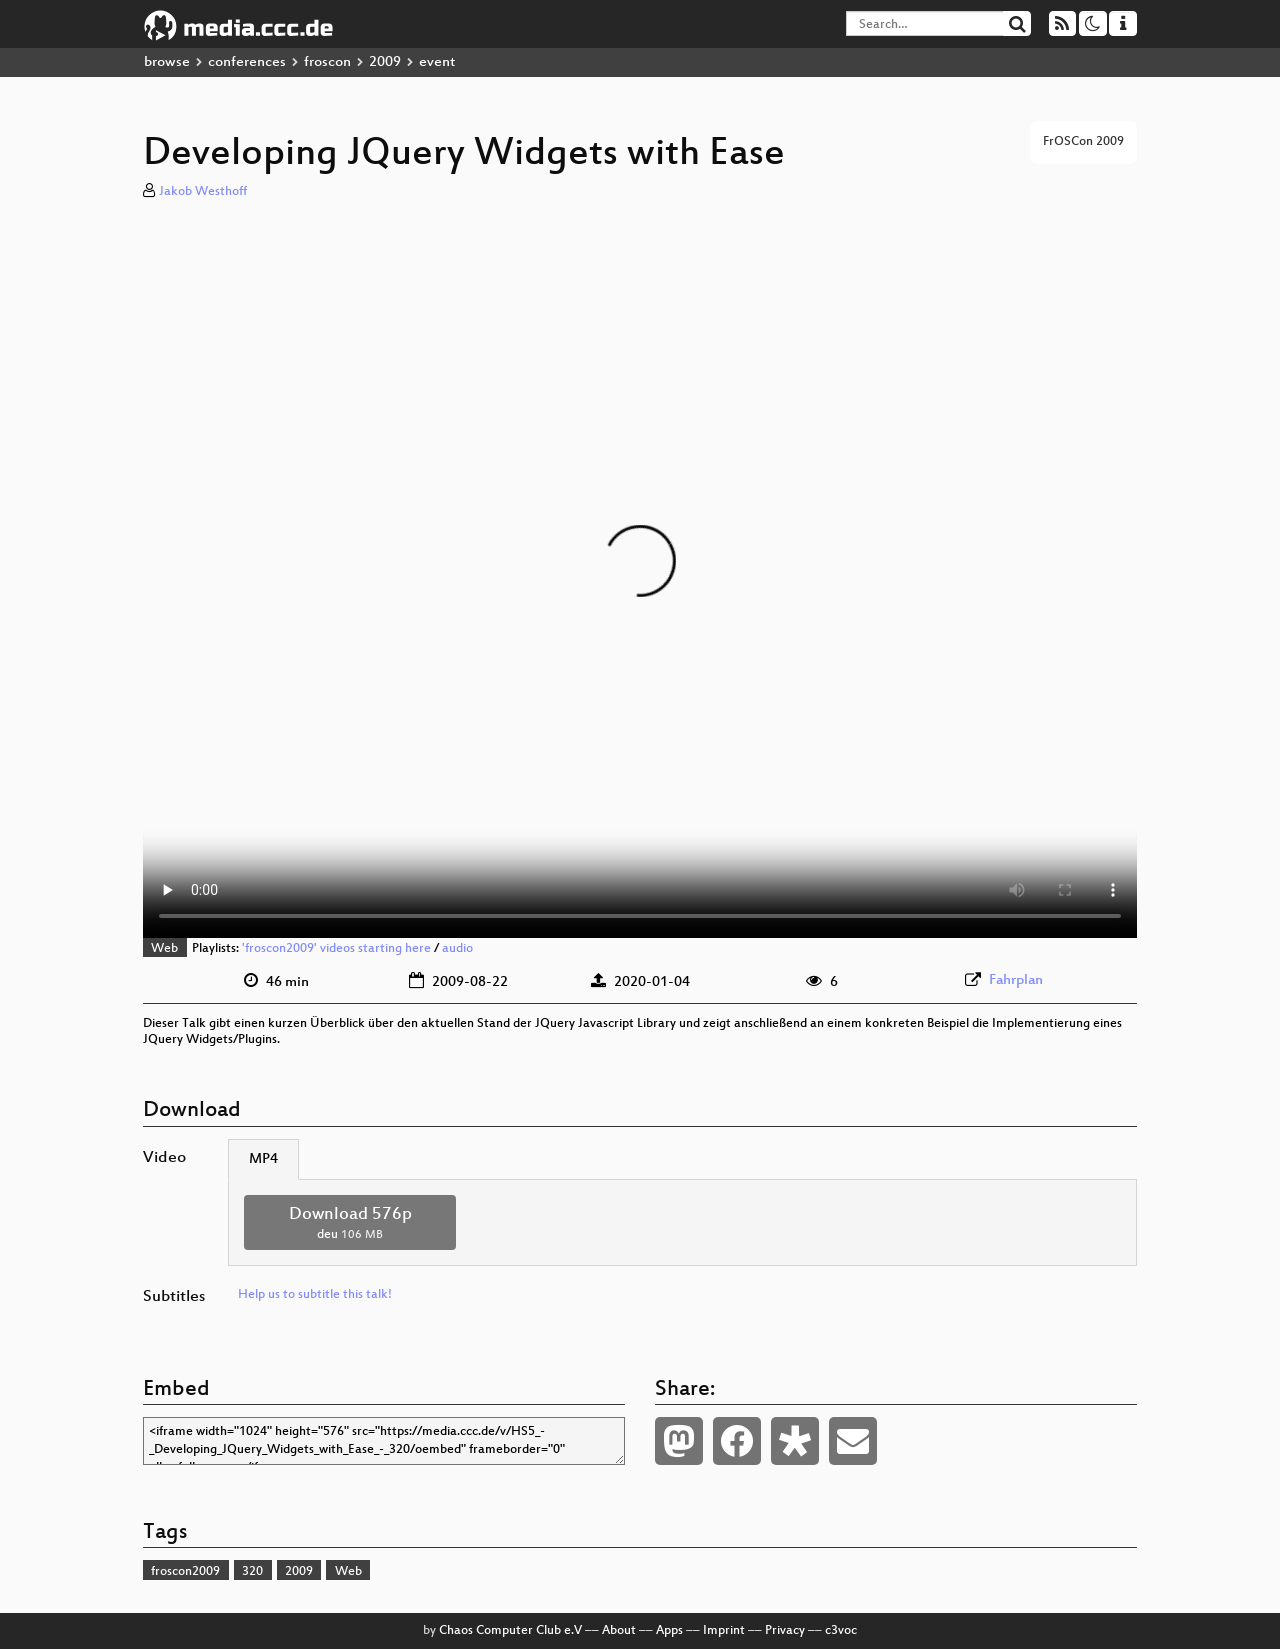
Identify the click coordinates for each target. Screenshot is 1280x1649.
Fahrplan (1016, 980)
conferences (247, 62)
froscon (327, 62)
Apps (669, 1631)
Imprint (724, 1631)
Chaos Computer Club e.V (510, 1631)
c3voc (841, 1631)
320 (252, 1572)
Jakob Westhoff (203, 192)
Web (164, 949)
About (619, 1631)
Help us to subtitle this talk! (315, 1295)
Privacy (785, 1631)
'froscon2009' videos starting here (336, 949)
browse (167, 62)
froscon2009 (185, 1572)
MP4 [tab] (263, 1159)
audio (457, 949)
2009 (385, 62)
